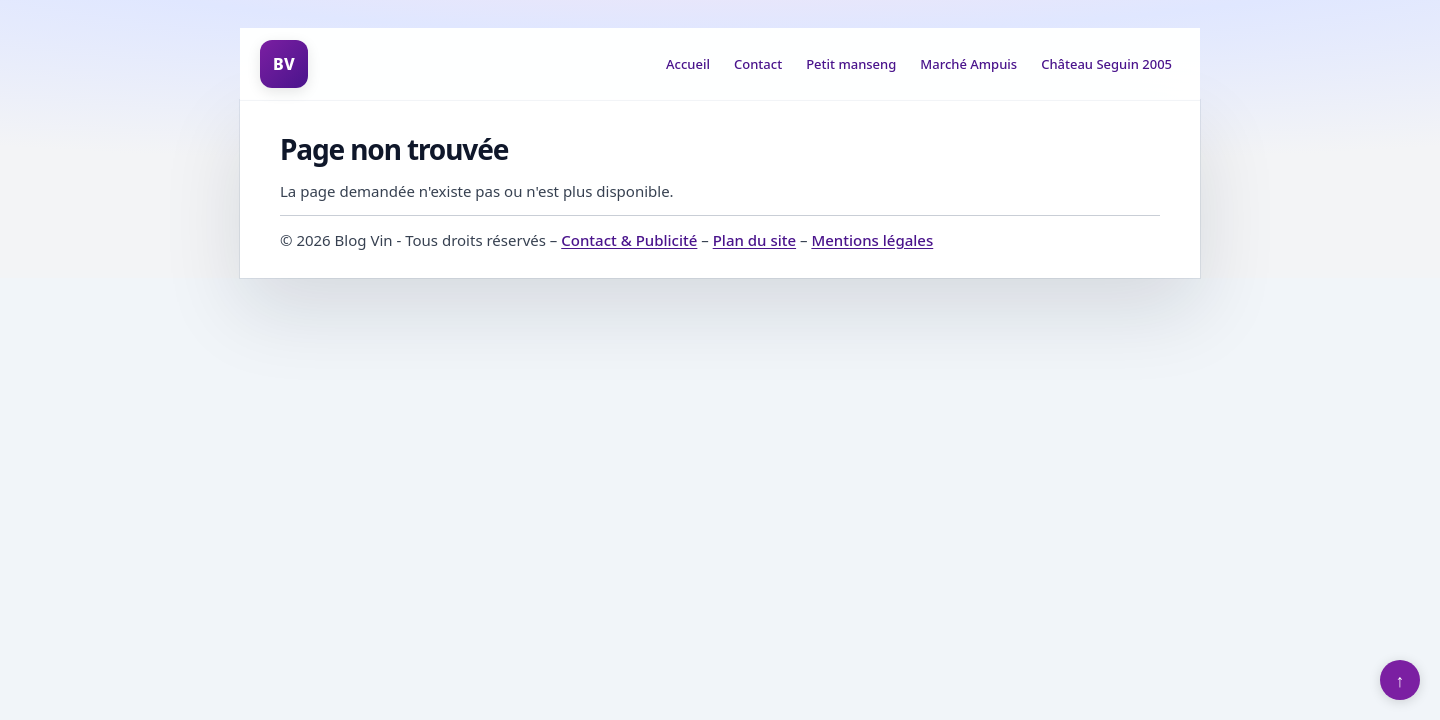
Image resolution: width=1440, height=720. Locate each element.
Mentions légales (872, 240)
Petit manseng (851, 64)
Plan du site (754, 240)
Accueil (688, 64)
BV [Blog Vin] (284, 64)
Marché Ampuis (968, 64)
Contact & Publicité (629, 240)
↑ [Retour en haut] (1400, 680)
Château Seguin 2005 (1106, 64)
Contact (758, 64)
